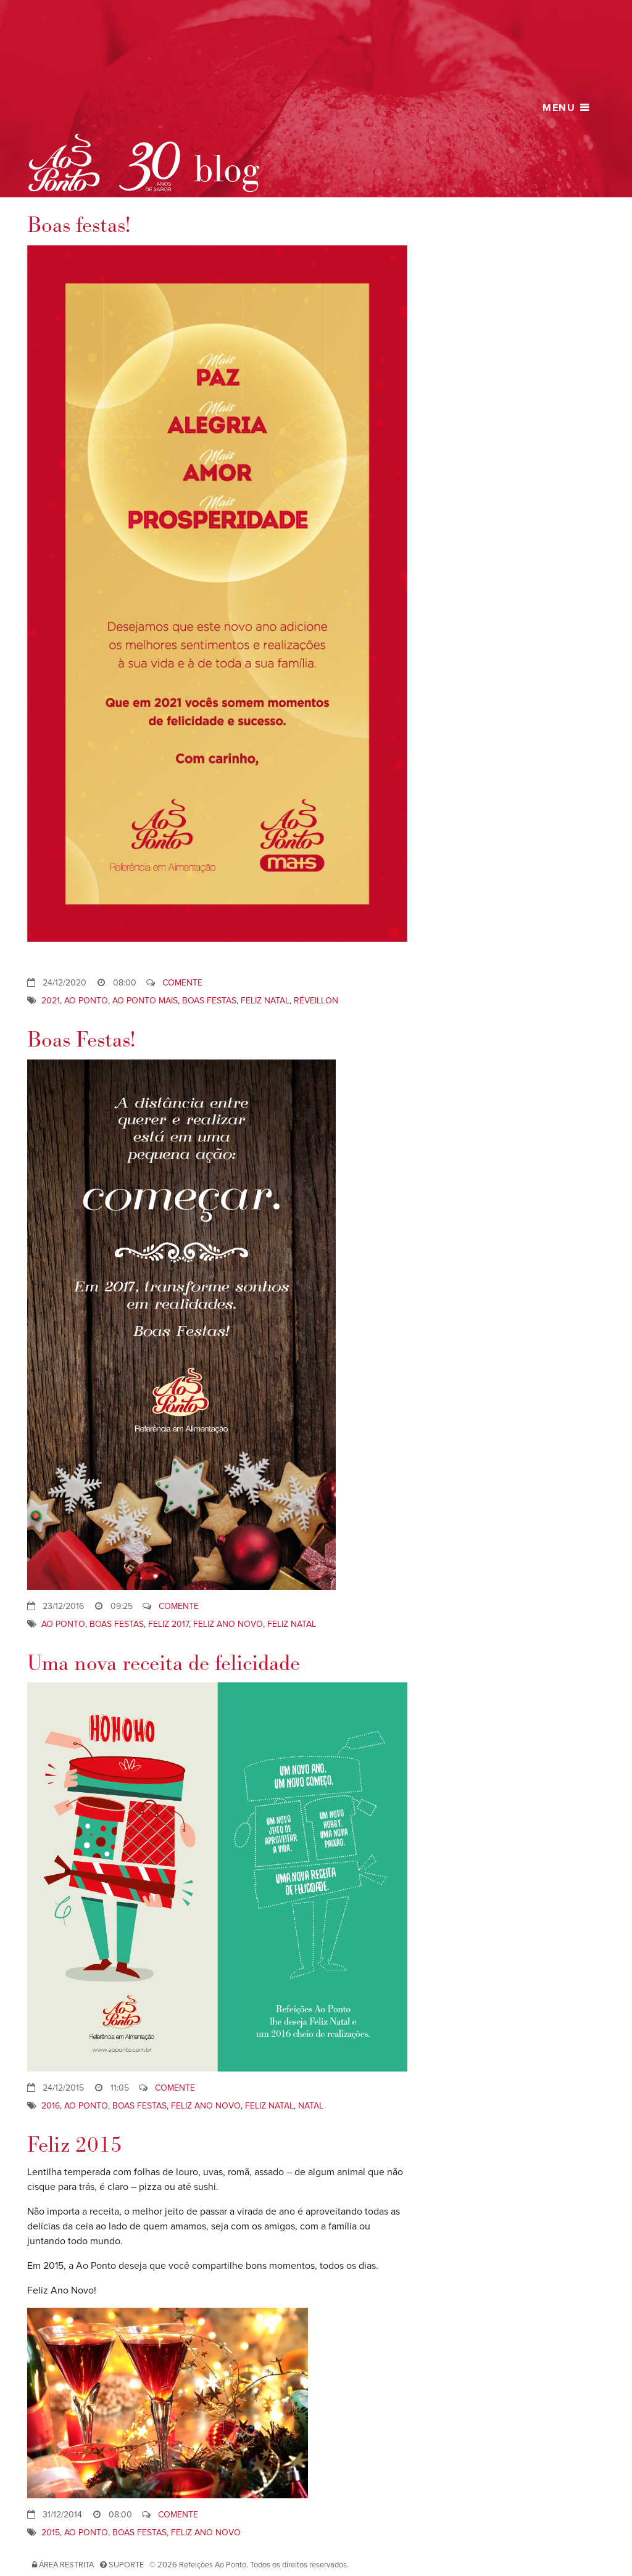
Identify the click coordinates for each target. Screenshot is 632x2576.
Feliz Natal (265, 1000)
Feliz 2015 (74, 2145)
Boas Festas (209, 1000)
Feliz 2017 (168, 1624)
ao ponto (86, 1000)
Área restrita (66, 2565)
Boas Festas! (81, 1040)
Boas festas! (79, 225)
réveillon (316, 1000)
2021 (50, 1000)
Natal (310, 2106)
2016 (50, 2106)
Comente (182, 982)
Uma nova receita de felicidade (163, 1663)
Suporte (126, 2565)
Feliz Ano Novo (228, 1624)
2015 (50, 2532)
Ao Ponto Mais (145, 1000)
